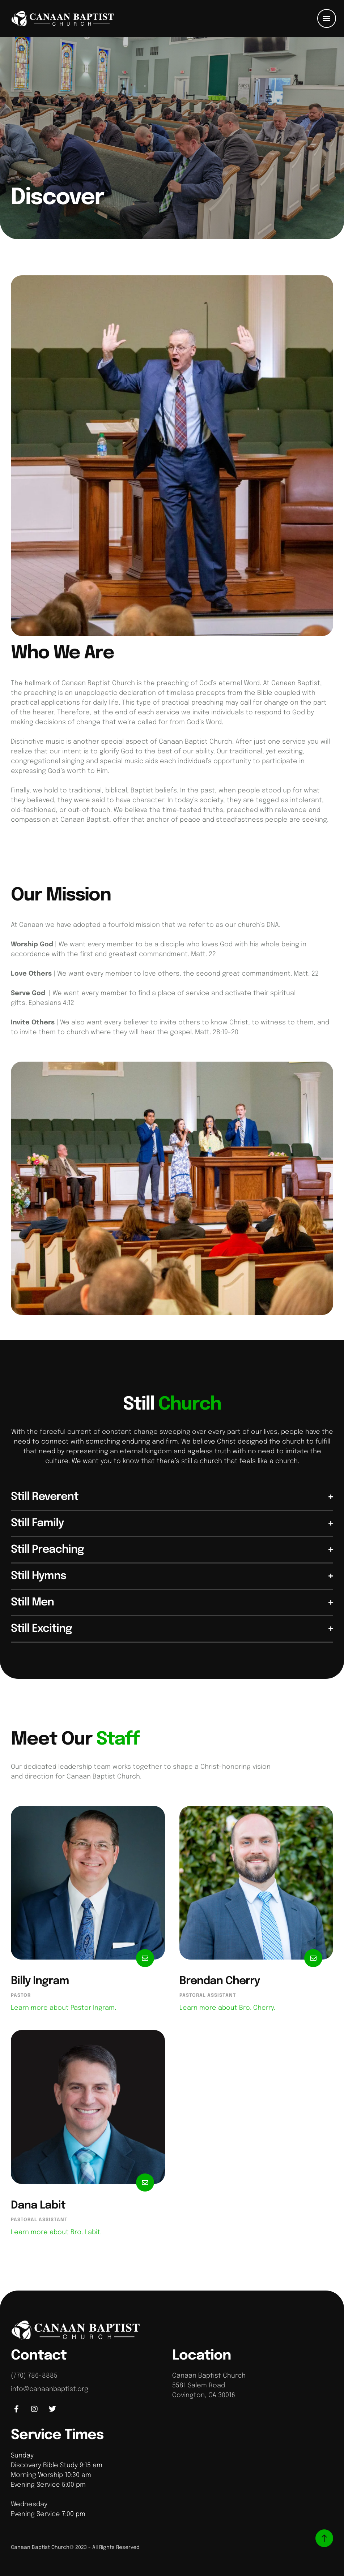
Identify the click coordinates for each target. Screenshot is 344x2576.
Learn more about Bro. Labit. (56, 2232)
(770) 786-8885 (34, 2376)
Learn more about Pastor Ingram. (63, 2008)
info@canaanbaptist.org (49, 2389)
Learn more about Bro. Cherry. (227, 2008)
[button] (326, 18)
